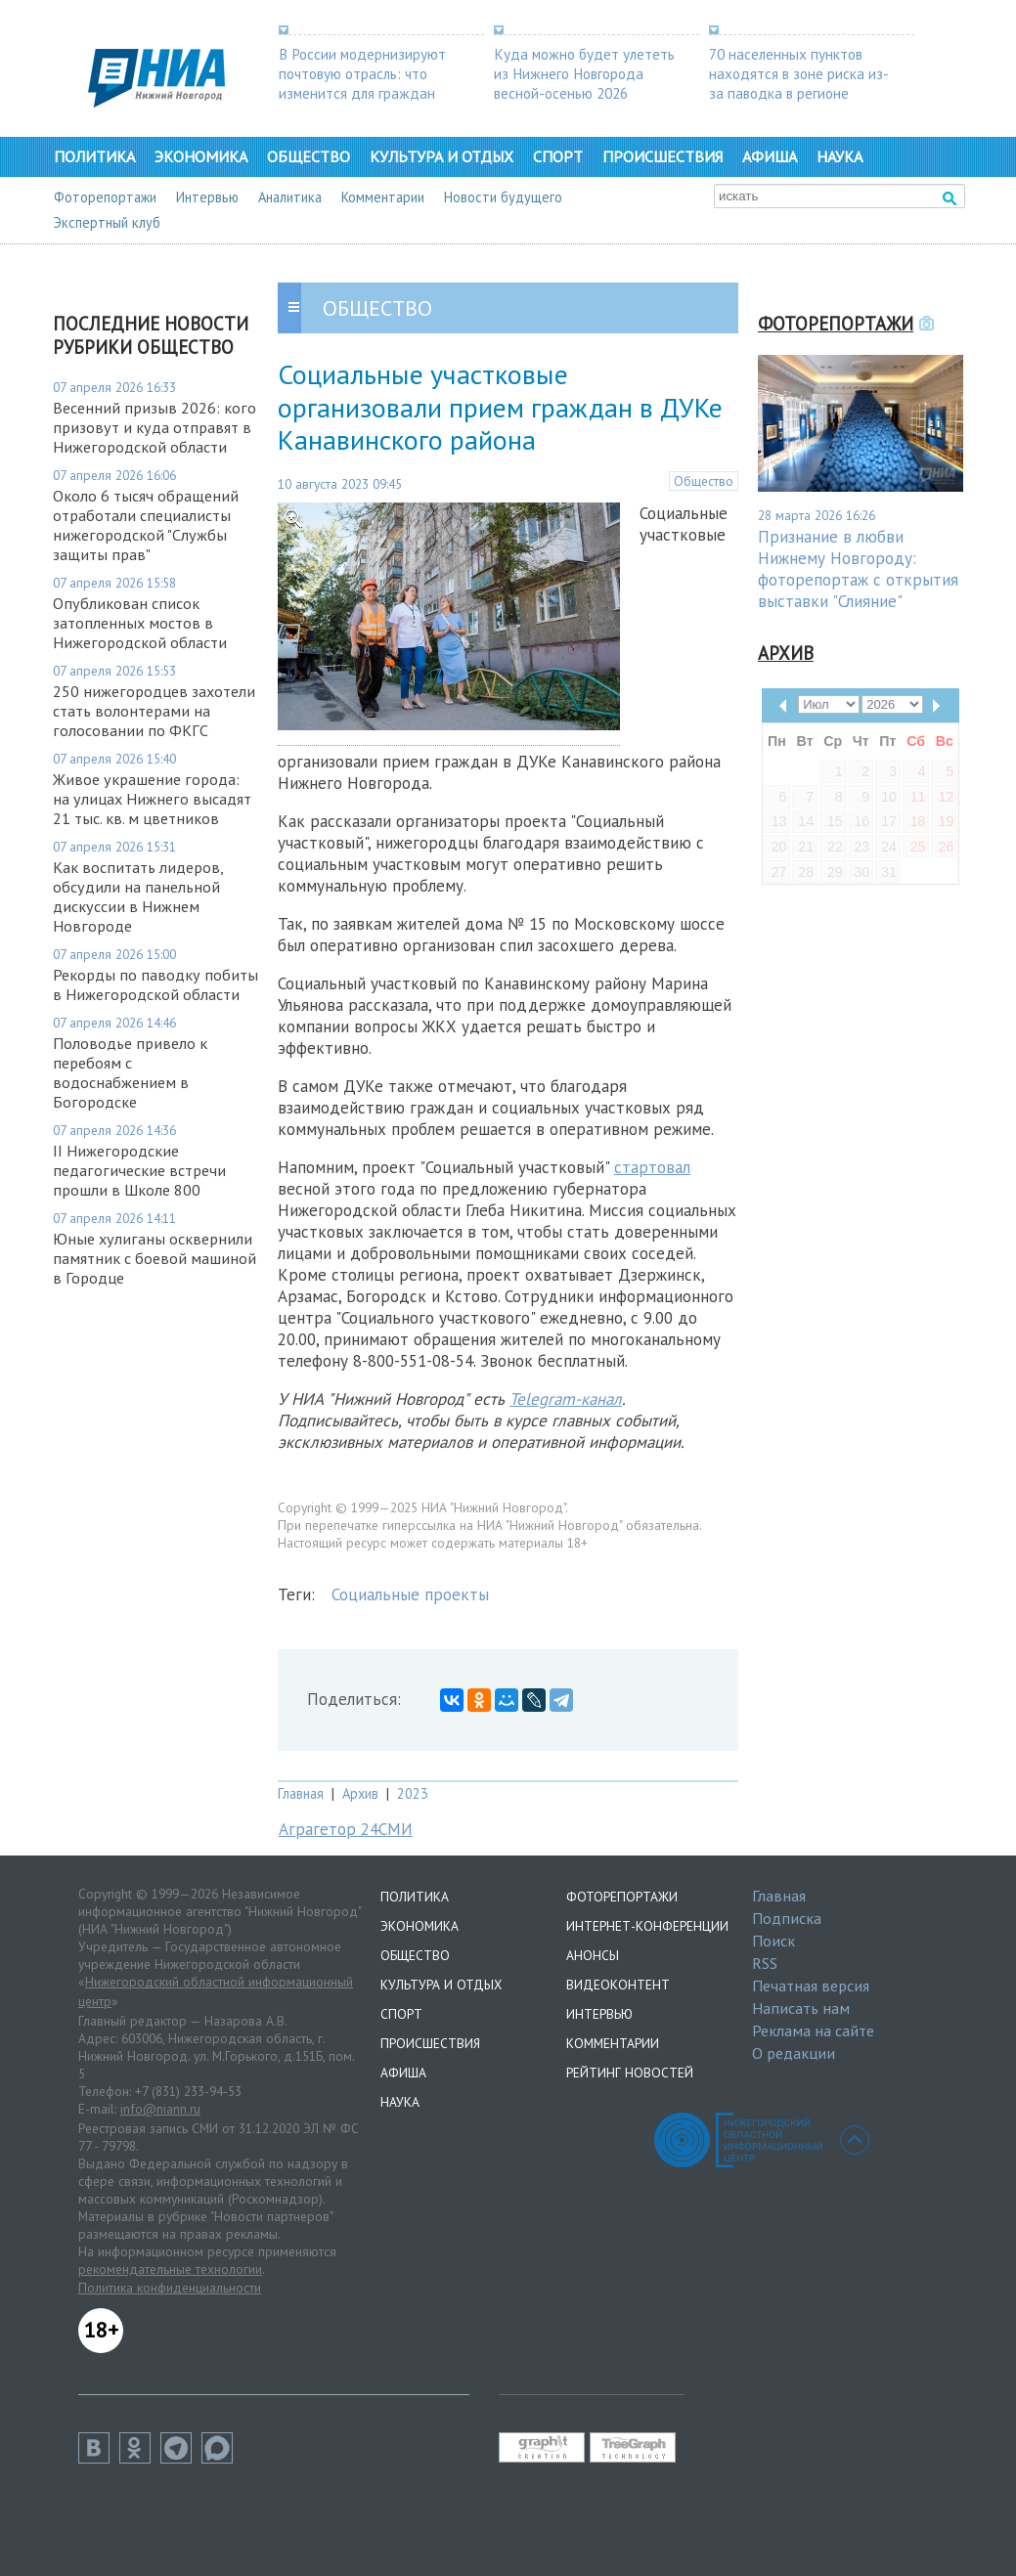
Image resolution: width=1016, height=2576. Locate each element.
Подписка (786, 1918)
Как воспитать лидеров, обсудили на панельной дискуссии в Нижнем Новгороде (138, 896)
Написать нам (801, 2008)
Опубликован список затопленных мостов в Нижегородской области (140, 622)
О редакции (793, 2053)
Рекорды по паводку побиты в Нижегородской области (155, 984)
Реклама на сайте (813, 2030)
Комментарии (382, 197)
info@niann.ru (160, 2109)
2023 (412, 1793)
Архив (360, 1793)
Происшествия (662, 156)
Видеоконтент (618, 1984)
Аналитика (290, 197)
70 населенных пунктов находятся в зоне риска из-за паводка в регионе (799, 73)
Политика (94, 156)
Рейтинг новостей (629, 2072)
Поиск (773, 1940)
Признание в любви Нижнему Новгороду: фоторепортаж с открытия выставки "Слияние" (858, 569)
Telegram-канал (565, 1399)
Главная (301, 1793)
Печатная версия (810, 1985)
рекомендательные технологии (170, 2269)
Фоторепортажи (105, 197)
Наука (839, 156)
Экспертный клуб (107, 222)
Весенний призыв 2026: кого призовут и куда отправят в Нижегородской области (154, 427)
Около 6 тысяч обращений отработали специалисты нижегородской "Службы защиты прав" (146, 525)
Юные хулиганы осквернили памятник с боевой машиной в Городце (154, 1258)
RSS (764, 1963)
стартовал (652, 1167)
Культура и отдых (441, 156)
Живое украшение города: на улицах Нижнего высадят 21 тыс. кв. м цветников (152, 798)
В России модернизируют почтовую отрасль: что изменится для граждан (362, 73)
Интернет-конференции (647, 1926)
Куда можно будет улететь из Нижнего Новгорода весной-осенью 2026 (584, 73)
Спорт (558, 156)
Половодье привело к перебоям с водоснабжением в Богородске (130, 1072)
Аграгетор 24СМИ (346, 1829)
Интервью (207, 197)
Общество (308, 156)
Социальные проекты (410, 1594)
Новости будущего (503, 197)
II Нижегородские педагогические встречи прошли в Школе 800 (139, 1170)
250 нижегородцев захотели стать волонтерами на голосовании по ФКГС (154, 710)
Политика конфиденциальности (169, 2287)
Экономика (201, 156)
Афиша (769, 156)
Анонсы (592, 1955)
